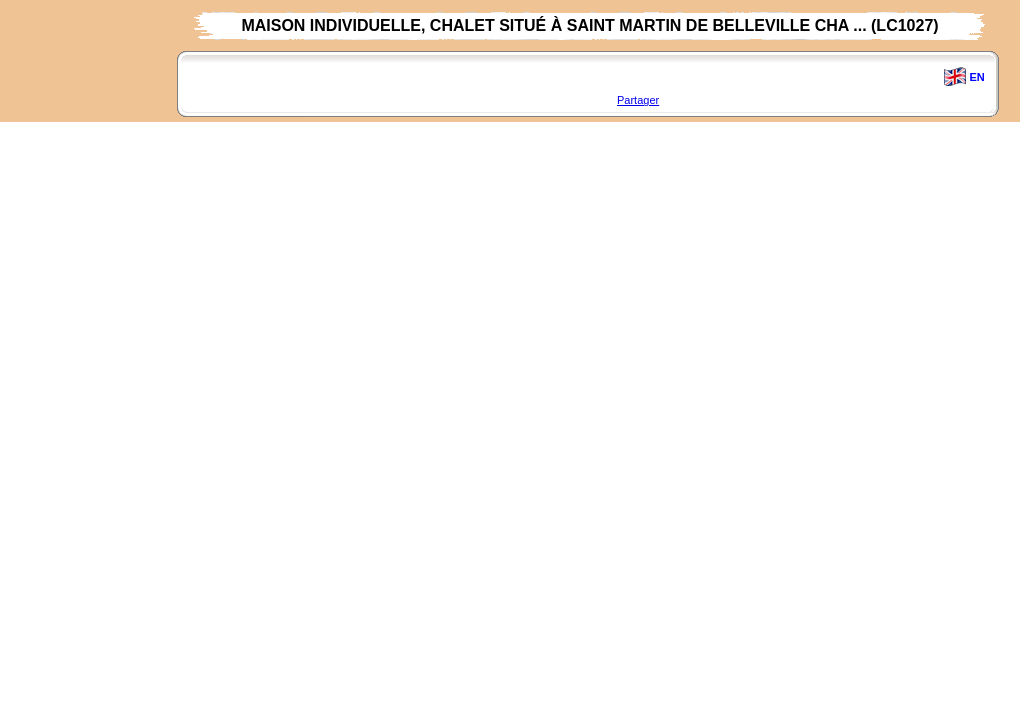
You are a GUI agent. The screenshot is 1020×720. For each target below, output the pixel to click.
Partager (638, 100)
